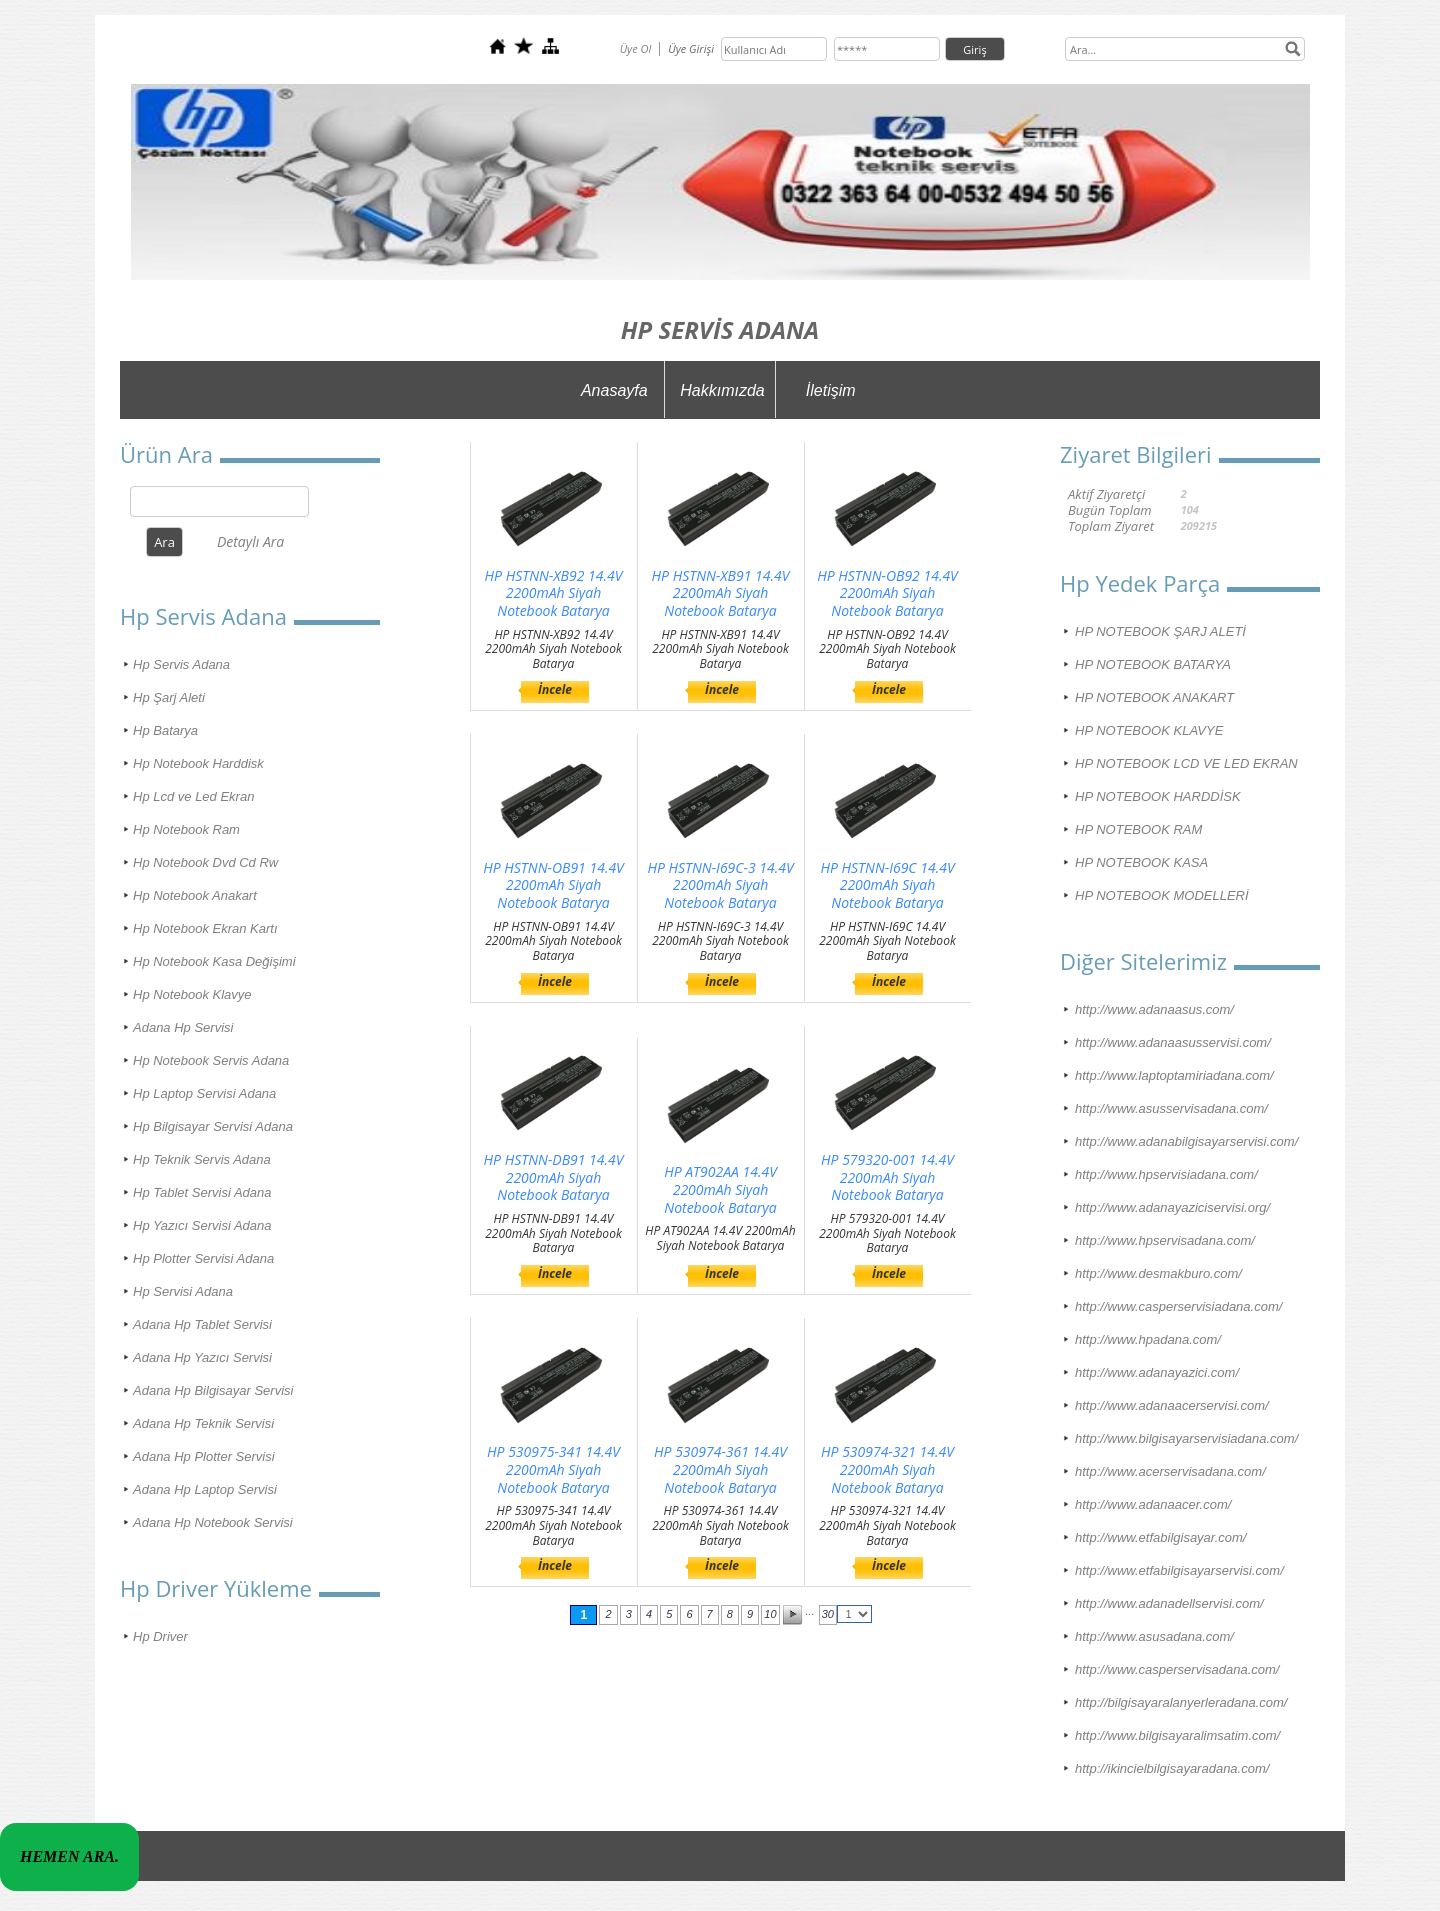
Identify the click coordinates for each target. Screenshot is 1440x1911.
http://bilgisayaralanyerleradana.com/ (1181, 1702)
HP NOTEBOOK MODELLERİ (1162, 895)
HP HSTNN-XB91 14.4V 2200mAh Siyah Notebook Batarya (721, 593)
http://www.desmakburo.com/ (1158, 1273)
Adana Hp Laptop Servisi (205, 1489)
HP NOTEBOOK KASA (1141, 862)
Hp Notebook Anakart (195, 895)
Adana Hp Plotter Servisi (204, 1456)
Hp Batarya (165, 730)
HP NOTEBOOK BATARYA (1153, 664)
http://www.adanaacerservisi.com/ (1172, 1405)
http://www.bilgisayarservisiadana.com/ (1186, 1438)
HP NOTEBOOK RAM (1138, 829)
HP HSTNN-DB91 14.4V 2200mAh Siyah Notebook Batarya (554, 1177)
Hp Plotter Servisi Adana (203, 1258)
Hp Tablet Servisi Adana (202, 1192)
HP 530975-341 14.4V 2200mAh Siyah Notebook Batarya (553, 1469)
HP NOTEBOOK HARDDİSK (1158, 796)
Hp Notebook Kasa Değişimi (214, 961)
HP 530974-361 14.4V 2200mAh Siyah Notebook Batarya (720, 1469)
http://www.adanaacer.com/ (1153, 1504)
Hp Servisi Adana (183, 1291)
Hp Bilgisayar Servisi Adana (213, 1126)
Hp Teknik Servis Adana (202, 1159)
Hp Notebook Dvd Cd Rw (205, 862)
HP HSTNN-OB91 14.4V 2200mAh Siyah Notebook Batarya (553, 885)
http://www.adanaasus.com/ (1154, 1009)
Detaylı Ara (250, 541)
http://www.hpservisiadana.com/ (1166, 1174)
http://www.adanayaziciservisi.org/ (1172, 1207)
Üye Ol (636, 48)
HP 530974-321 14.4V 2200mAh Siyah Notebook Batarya (887, 1469)
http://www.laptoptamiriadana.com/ (1174, 1075)
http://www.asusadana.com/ (1154, 1636)
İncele (555, 689)
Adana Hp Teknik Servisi (203, 1423)
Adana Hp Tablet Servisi (202, 1324)
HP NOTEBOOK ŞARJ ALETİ (1160, 631)
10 (770, 1614)
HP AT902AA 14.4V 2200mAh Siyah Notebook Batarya (720, 1189)
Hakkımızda (722, 390)
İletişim (831, 390)
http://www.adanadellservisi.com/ (1169, 1603)
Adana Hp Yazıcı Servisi (202, 1357)
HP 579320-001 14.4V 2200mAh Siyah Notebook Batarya (887, 1177)
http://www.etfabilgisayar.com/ (1160, 1537)
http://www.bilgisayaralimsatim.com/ (1177, 1735)
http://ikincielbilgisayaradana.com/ (1172, 1768)
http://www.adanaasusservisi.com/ (1173, 1042)
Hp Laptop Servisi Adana (204, 1093)
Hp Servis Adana (181, 664)
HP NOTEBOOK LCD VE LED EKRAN (1186, 763)
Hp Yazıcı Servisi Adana (202, 1225)
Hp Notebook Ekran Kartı (205, 928)
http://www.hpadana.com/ (1148, 1339)
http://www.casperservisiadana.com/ (1178, 1306)
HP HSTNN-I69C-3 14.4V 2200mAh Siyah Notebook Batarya (720, 885)
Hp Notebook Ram (186, 829)
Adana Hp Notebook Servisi (213, 1522)
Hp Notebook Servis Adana (211, 1060)
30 (828, 1614)
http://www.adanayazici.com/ (1157, 1372)
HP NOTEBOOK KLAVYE (1149, 730)
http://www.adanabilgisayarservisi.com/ (1186, 1141)
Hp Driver (160, 1636)
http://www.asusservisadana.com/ (1171, 1108)
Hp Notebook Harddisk (198, 763)
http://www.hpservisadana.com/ (1165, 1240)
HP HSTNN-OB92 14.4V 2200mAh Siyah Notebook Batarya (887, 593)
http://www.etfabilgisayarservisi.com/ (1179, 1570)
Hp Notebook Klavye (192, 994)
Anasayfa (614, 390)
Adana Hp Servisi (183, 1027)
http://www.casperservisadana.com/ (1177, 1669)
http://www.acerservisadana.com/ (1170, 1471)
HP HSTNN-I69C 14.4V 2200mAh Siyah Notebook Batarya (887, 885)
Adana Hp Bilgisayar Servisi (213, 1390)
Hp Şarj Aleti (169, 697)
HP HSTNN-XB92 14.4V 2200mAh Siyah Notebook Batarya (554, 593)
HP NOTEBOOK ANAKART (1154, 697)
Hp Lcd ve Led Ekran (193, 796)
